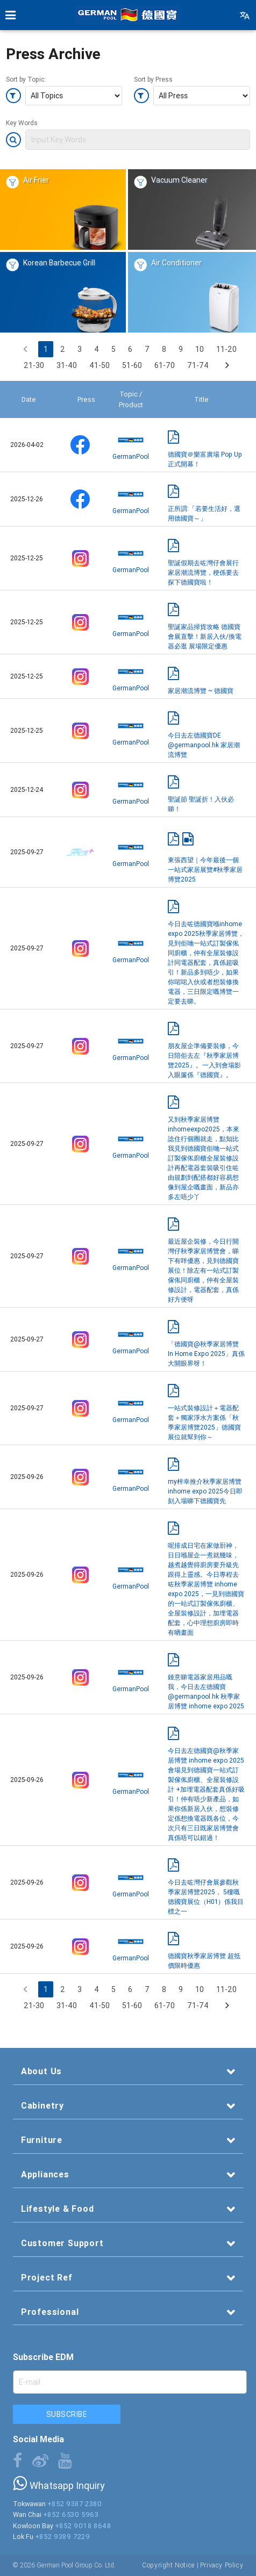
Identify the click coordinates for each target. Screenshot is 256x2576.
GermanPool (130, 444)
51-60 (132, 365)
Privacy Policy (221, 2565)
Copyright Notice (168, 2565)
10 (199, 349)
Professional (50, 2311)
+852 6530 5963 (71, 2514)
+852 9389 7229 (62, 2536)
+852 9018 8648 (83, 2525)
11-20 (226, 349)
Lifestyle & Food (57, 2208)
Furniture (41, 2139)
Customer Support (62, 2243)
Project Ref (47, 2277)
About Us (41, 2071)
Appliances (45, 2174)
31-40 (66, 365)
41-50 (99, 365)
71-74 (198, 365)
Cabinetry (42, 2105)
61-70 (164, 365)
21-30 (34, 365)
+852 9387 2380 (74, 2503)
